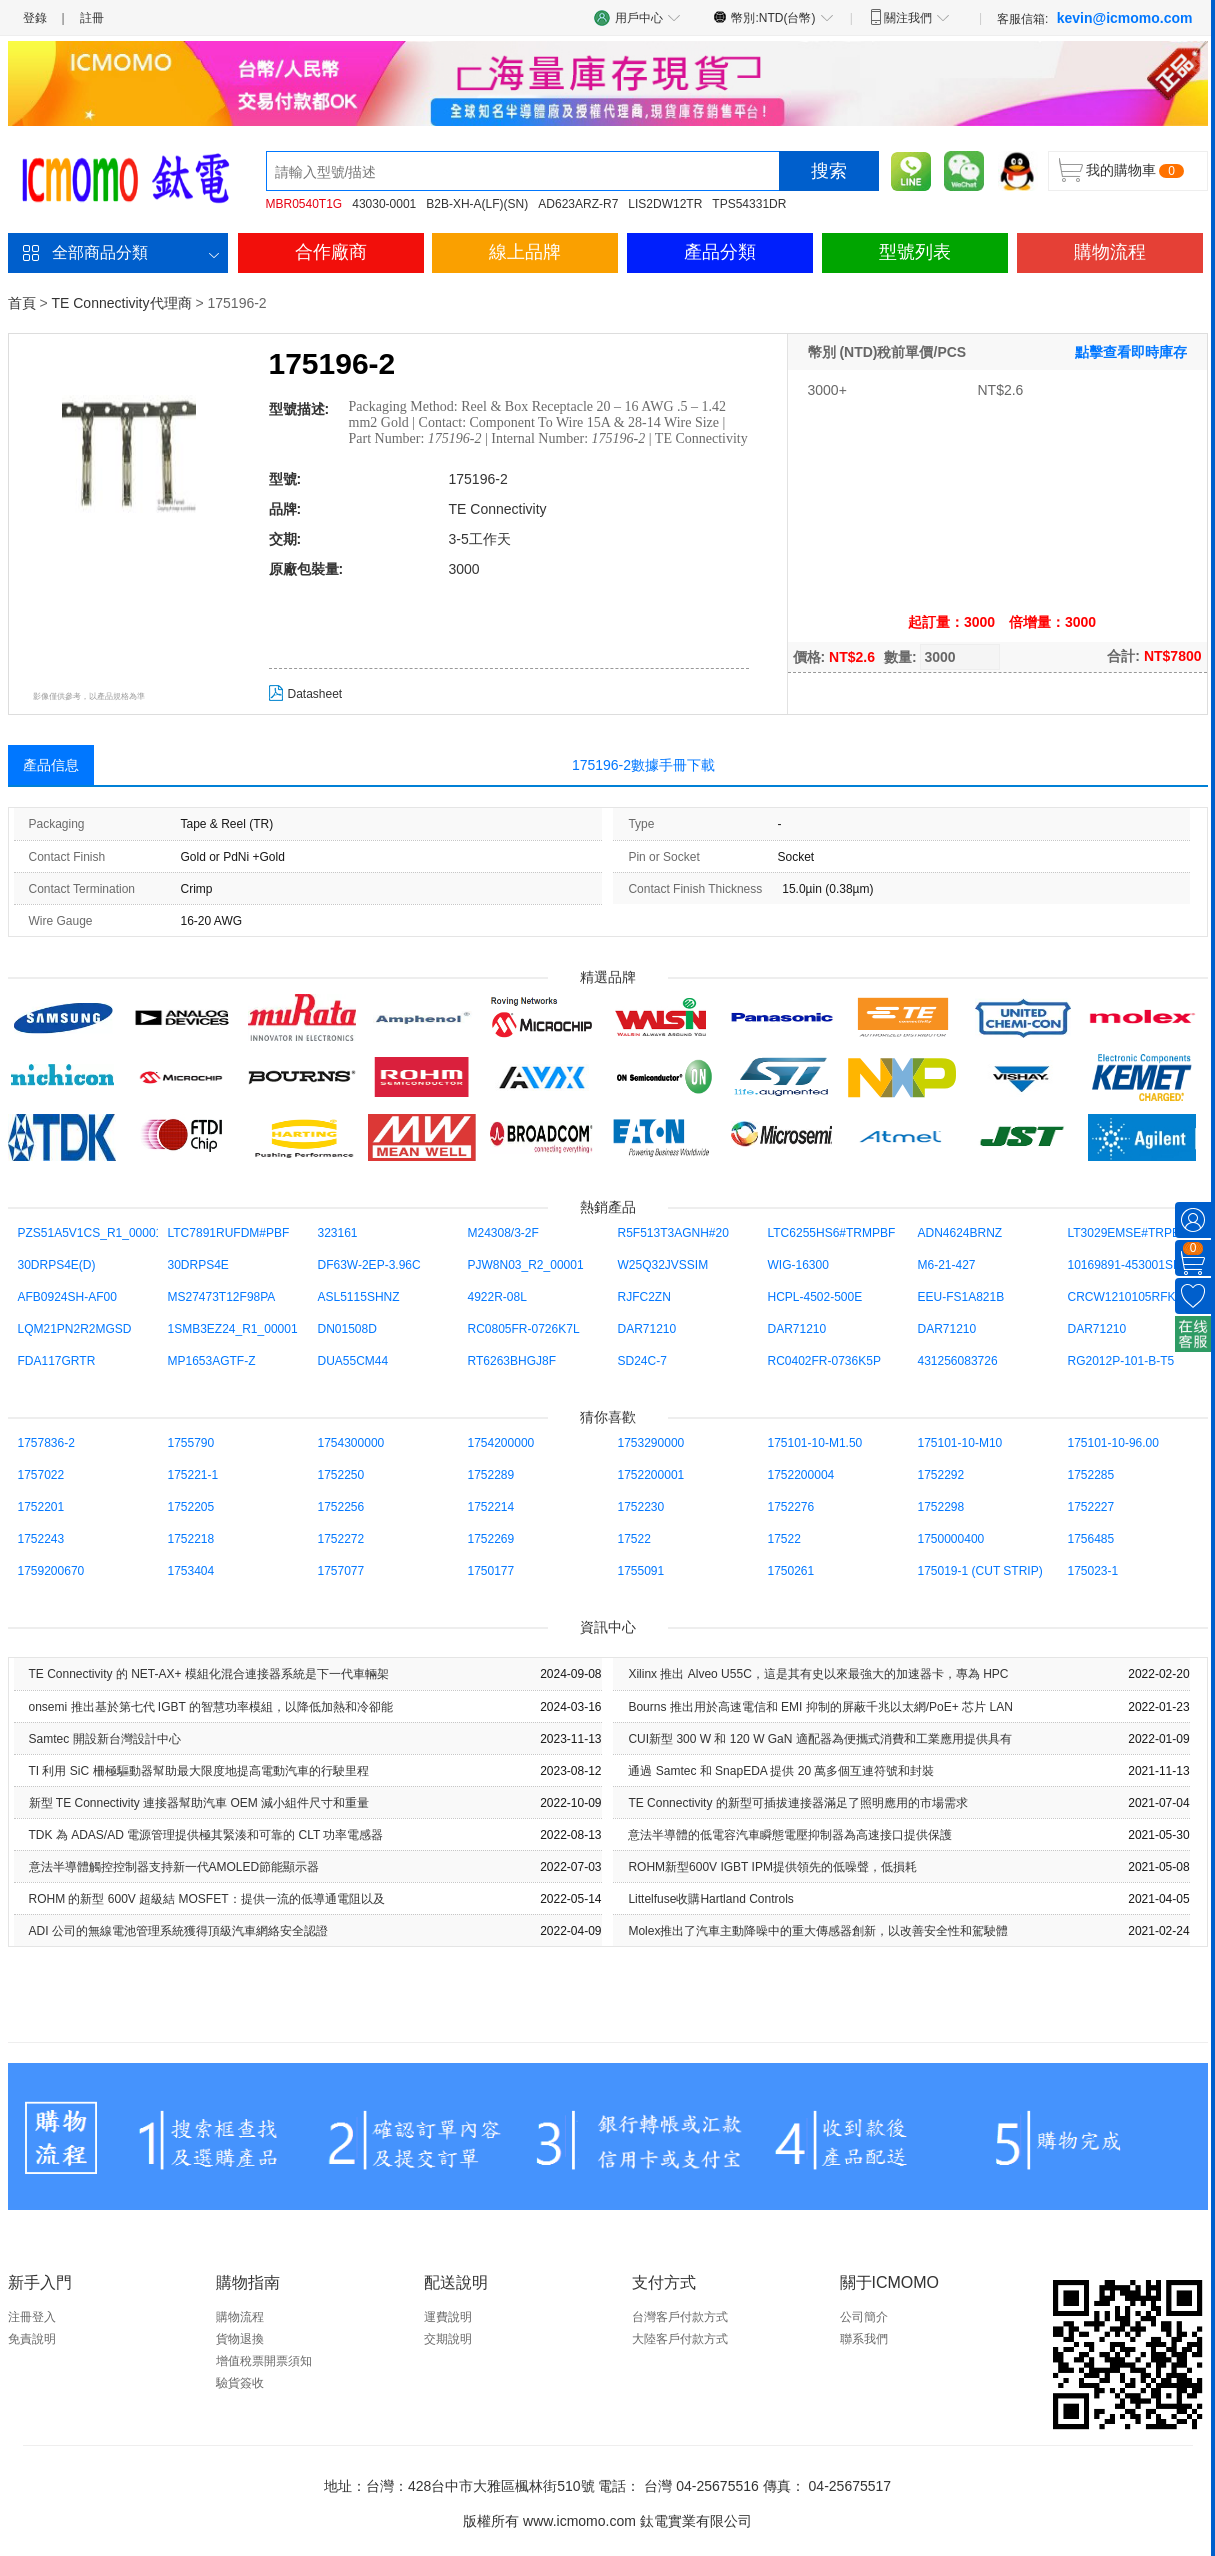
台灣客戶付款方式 (680, 2317)
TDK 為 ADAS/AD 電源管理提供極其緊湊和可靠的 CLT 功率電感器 (206, 1835)
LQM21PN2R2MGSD (75, 1329)
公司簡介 (864, 2317)
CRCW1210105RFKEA (1130, 1297)
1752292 (941, 1475)
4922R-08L (497, 1297)
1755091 (641, 1571)
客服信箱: (1094, 18)
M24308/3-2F (503, 1233)
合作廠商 (331, 252)
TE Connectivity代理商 (121, 303)
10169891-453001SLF (1127, 1265)
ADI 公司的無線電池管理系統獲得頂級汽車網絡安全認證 (178, 1931)
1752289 (491, 1475)
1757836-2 (46, 1443)
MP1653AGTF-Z (212, 1361)
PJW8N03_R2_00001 (526, 1265)
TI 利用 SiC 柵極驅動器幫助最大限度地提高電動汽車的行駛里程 (199, 1771)
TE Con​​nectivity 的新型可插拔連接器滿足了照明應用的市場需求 (797, 1803)
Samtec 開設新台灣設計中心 (105, 1739)
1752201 (41, 1507)
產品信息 (51, 765)
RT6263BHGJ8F (512, 1361)
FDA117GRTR (57, 1361)
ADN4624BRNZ (960, 1233)
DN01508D (347, 1329)
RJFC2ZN (644, 1297)
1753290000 (651, 1443)
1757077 (341, 1571)
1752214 (491, 1507)
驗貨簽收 (240, 2383)
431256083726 (958, 1361)
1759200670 (51, 1571)
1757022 (41, 1475)
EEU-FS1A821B (961, 1297)
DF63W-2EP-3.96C (369, 1265)
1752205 (191, 1507)
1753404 (191, 1571)
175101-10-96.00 (1113, 1443)
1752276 (791, 1507)
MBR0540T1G (304, 204)
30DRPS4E (198, 1265)
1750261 (791, 1571)
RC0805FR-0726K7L (524, 1329)
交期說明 (448, 2339)
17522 (634, 1539)
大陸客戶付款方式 (680, 2339)
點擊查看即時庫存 (1131, 352)
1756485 (1091, 1539)
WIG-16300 (798, 1265)
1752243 (41, 1539)
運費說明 (448, 2317)
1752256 (341, 1507)
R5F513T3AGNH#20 (673, 1233)
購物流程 (1110, 252)
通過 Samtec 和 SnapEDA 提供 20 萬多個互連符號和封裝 (781, 1771)
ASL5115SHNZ (359, 1297)
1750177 (491, 1571)
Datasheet (306, 694)
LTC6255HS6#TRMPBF (832, 1233)
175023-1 (1093, 1571)
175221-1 (193, 1475)
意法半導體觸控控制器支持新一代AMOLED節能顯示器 (174, 1867)
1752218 (191, 1539)
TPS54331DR (749, 204)
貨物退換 (240, 2339)
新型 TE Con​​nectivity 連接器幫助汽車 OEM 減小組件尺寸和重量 (199, 1803)
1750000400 (951, 1539)
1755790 (191, 1443)
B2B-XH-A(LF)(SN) (477, 204)
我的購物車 (1121, 170)
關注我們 (909, 17)
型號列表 (915, 252)
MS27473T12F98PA (222, 1297)
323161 (338, 1233)
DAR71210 (647, 1329)
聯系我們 (864, 2339)
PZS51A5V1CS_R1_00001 (90, 1233)
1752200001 (651, 1475)
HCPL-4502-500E (815, 1297)
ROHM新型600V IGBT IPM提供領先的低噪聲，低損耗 (772, 1867)
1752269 (491, 1539)
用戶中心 (638, 17)
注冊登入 (32, 2317)
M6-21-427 (947, 1265)
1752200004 (801, 1475)
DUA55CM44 (353, 1361)
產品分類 (720, 252)
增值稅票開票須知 (264, 2361)
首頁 (22, 303)
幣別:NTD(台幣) (773, 17)
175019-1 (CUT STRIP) (980, 1571)
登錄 (35, 18)
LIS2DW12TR (665, 204)
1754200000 (501, 1443)
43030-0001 (384, 204)
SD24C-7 (642, 1361)
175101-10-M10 (960, 1443)
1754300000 (351, 1443)
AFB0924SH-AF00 (67, 1297)
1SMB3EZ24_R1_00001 (233, 1329)
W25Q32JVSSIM (663, 1265)
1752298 (941, 1507)
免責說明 (32, 2339)
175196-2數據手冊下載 (643, 765)
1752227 (1091, 1507)
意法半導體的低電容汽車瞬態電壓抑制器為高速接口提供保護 (790, 1835)
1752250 (341, 1475)
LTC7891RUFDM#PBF (229, 1233)
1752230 (641, 1507)
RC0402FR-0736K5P (824, 1361)
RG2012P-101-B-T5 (1121, 1361)
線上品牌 (525, 252)
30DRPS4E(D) (57, 1265)
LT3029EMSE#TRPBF (1128, 1233)
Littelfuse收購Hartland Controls (710, 1899)
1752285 (1091, 1475)
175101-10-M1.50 (815, 1443)
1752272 (341, 1539)
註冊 (92, 18)
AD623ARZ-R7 (578, 204)
